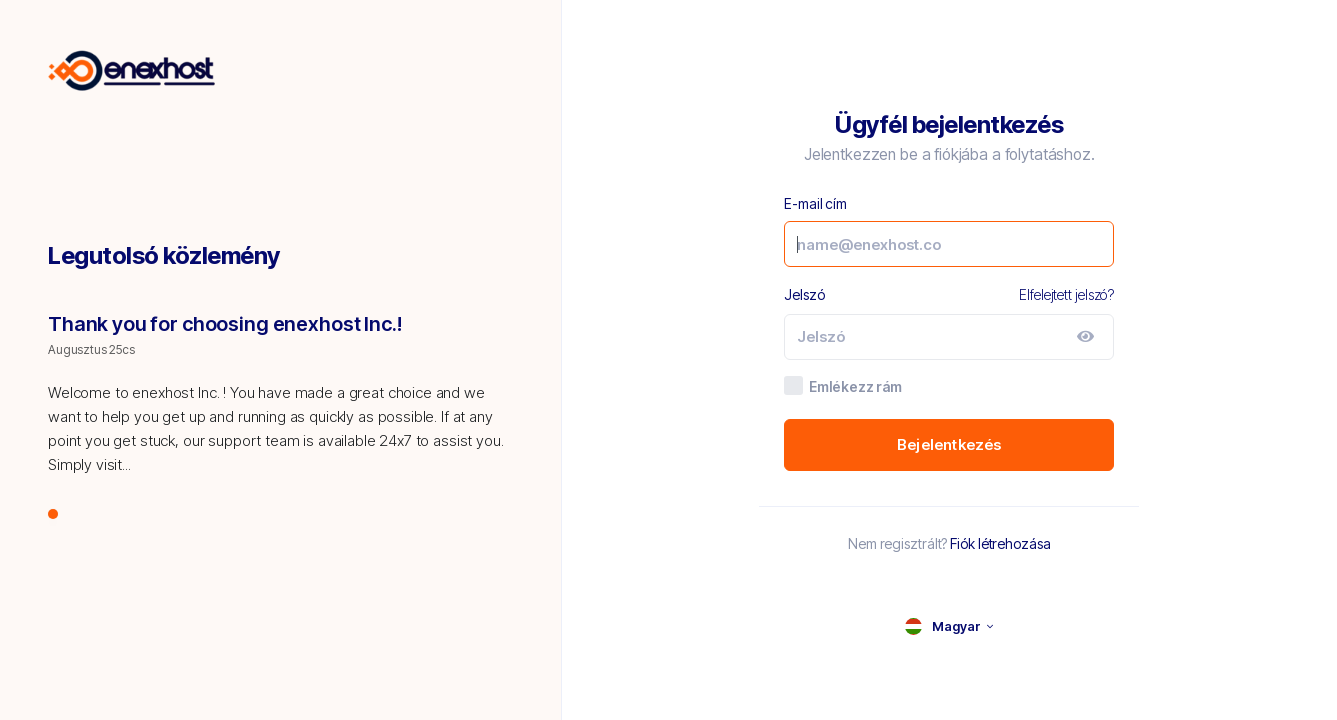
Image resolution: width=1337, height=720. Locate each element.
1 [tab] (53, 515)
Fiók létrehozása (1000, 543)
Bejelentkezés (949, 444)
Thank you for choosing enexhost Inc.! (224, 324)
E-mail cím (815, 203)
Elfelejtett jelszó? (1066, 294)
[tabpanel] (280, 405)
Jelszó (804, 294)
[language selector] (949, 626)
